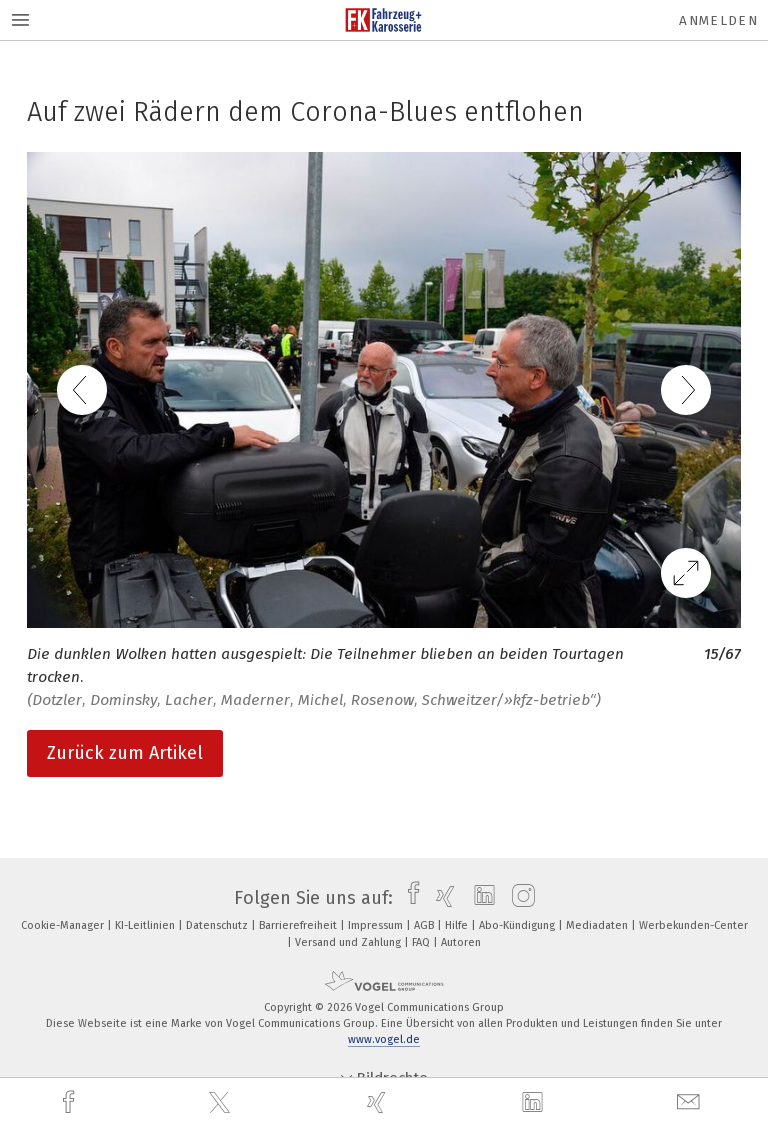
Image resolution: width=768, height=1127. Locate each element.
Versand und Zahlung (349, 942)
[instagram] (518, 898)
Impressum (377, 925)
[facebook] (71, 1102)
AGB (425, 925)
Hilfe (458, 925)
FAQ (422, 942)
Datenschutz (218, 925)
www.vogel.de (384, 1039)
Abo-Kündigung (518, 925)
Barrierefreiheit (299, 925)
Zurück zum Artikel (125, 753)
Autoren (461, 942)
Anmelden (718, 20)
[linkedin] (535, 1103)
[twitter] (222, 1103)
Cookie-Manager (64, 925)
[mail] (691, 1102)
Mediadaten (598, 925)
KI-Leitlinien (146, 925)
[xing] (379, 1102)
